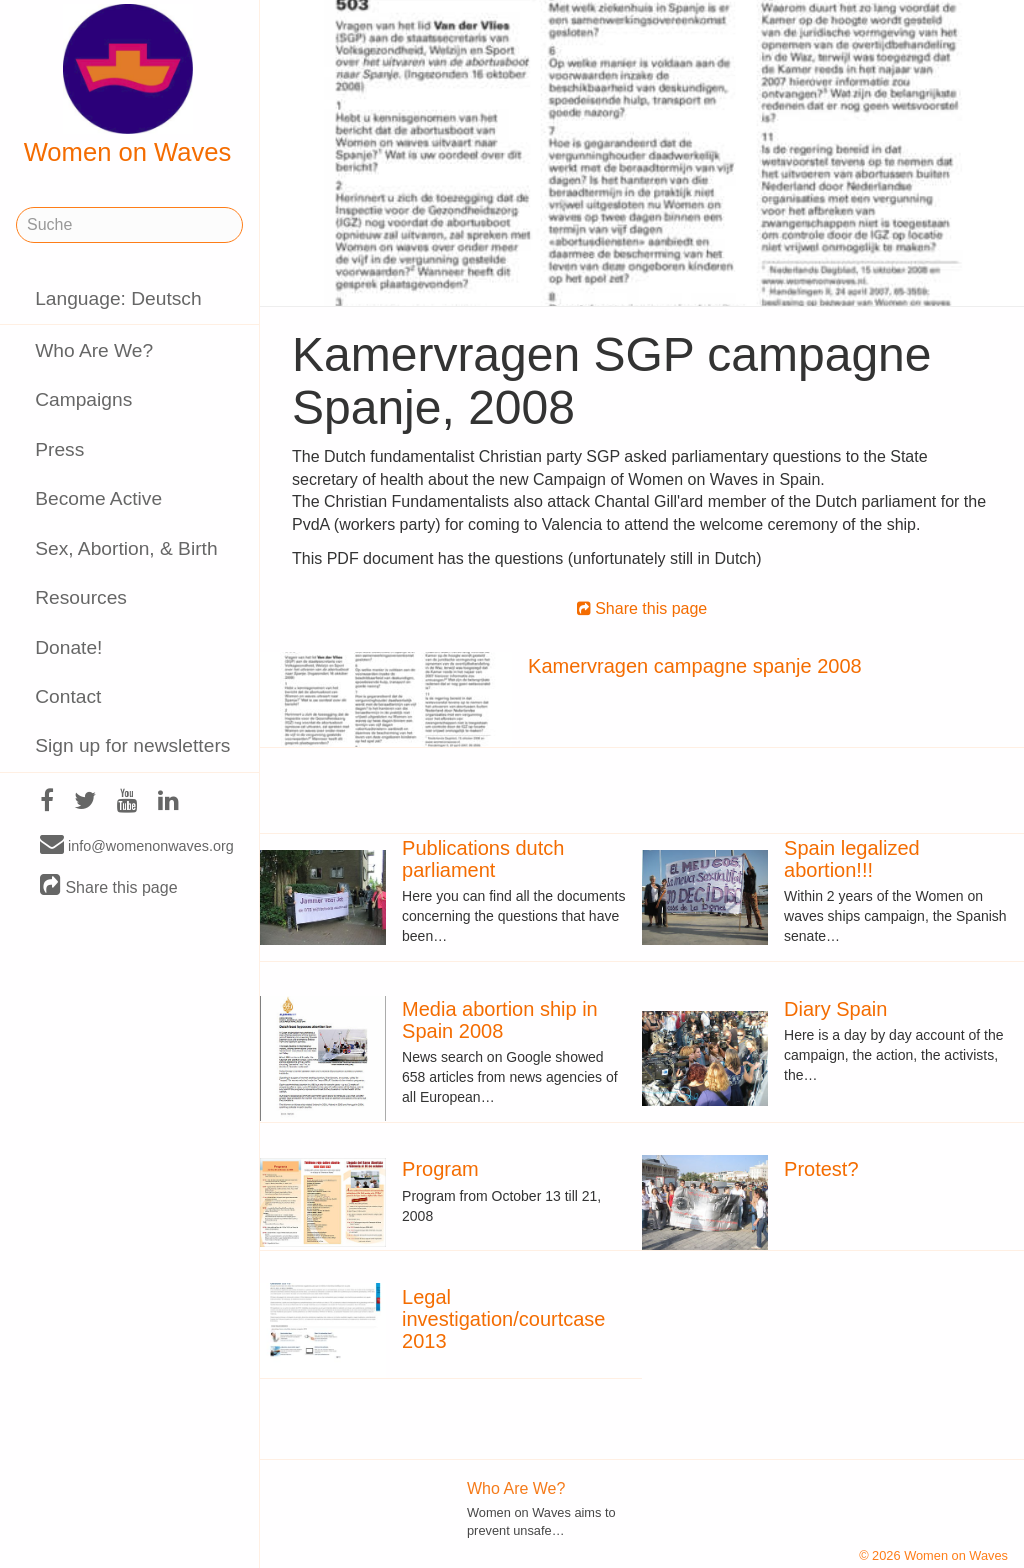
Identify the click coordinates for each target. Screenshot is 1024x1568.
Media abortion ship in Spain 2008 (500, 1020)
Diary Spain (835, 1009)
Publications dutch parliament (483, 859)
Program (440, 1169)
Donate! (68, 647)
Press (59, 449)
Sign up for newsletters (132, 745)
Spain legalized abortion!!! (852, 859)
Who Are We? (94, 350)
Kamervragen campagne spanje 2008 (695, 666)
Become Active (98, 498)
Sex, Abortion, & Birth (126, 548)
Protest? (821, 1169)
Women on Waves (128, 85)
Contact (68, 696)
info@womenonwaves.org (137, 845)
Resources (81, 597)
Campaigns (83, 399)
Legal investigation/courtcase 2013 (503, 1319)
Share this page (109, 886)
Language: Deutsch (118, 298)
